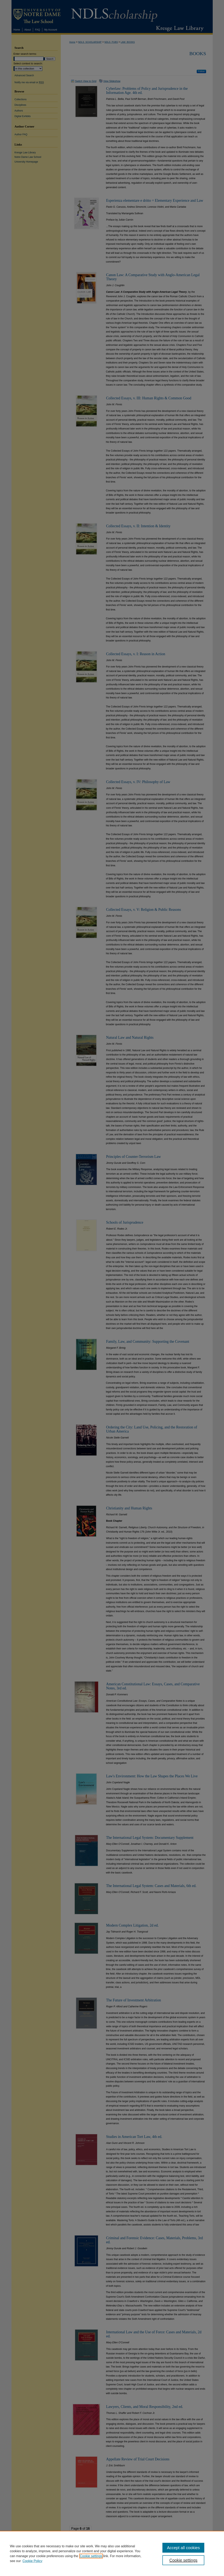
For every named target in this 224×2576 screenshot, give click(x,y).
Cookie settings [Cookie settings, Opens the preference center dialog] (183, 2560)
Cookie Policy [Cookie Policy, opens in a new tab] (32, 2561)
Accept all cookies (183, 2547)
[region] (112, 2553)
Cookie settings (91, 2556)
